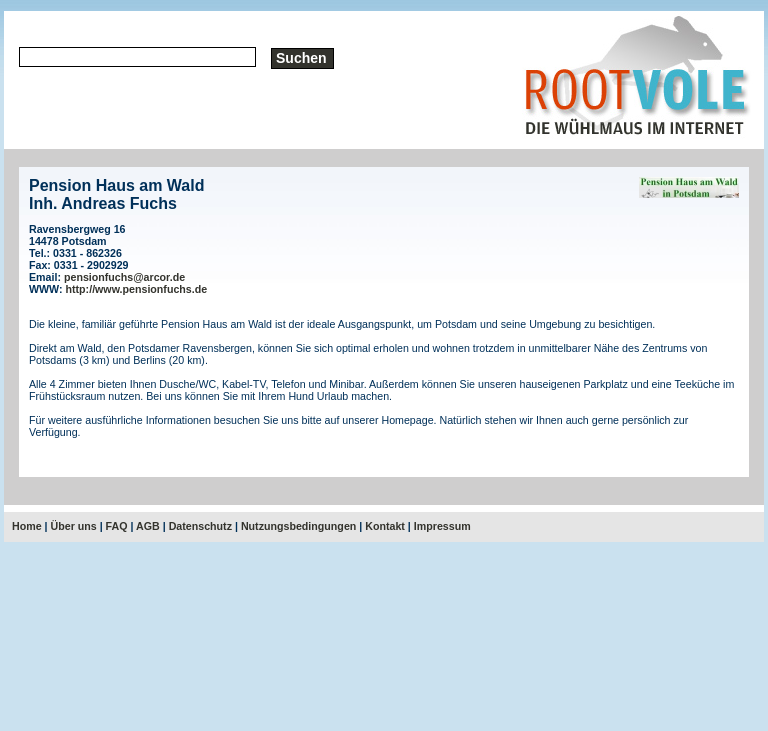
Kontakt (385, 526)
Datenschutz (200, 526)
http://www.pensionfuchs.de (137, 289)
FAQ (117, 526)
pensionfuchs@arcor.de (124, 277)
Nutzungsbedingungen (298, 526)
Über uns (74, 526)
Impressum (442, 526)
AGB (148, 526)
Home (27, 526)
